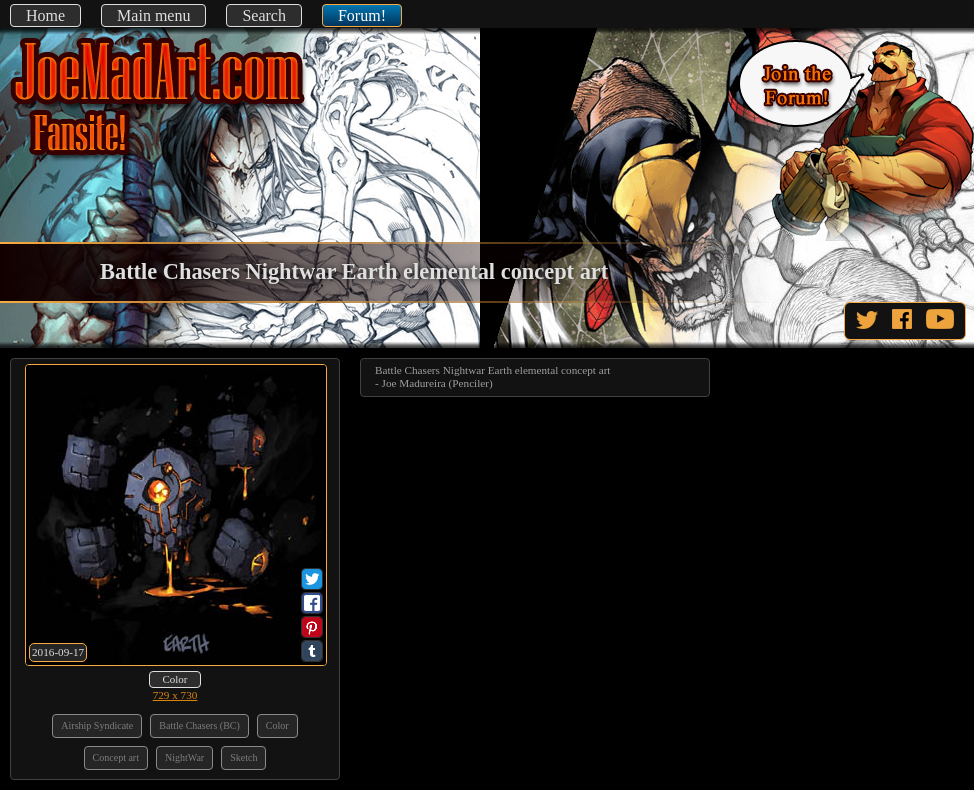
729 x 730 (175, 695)
